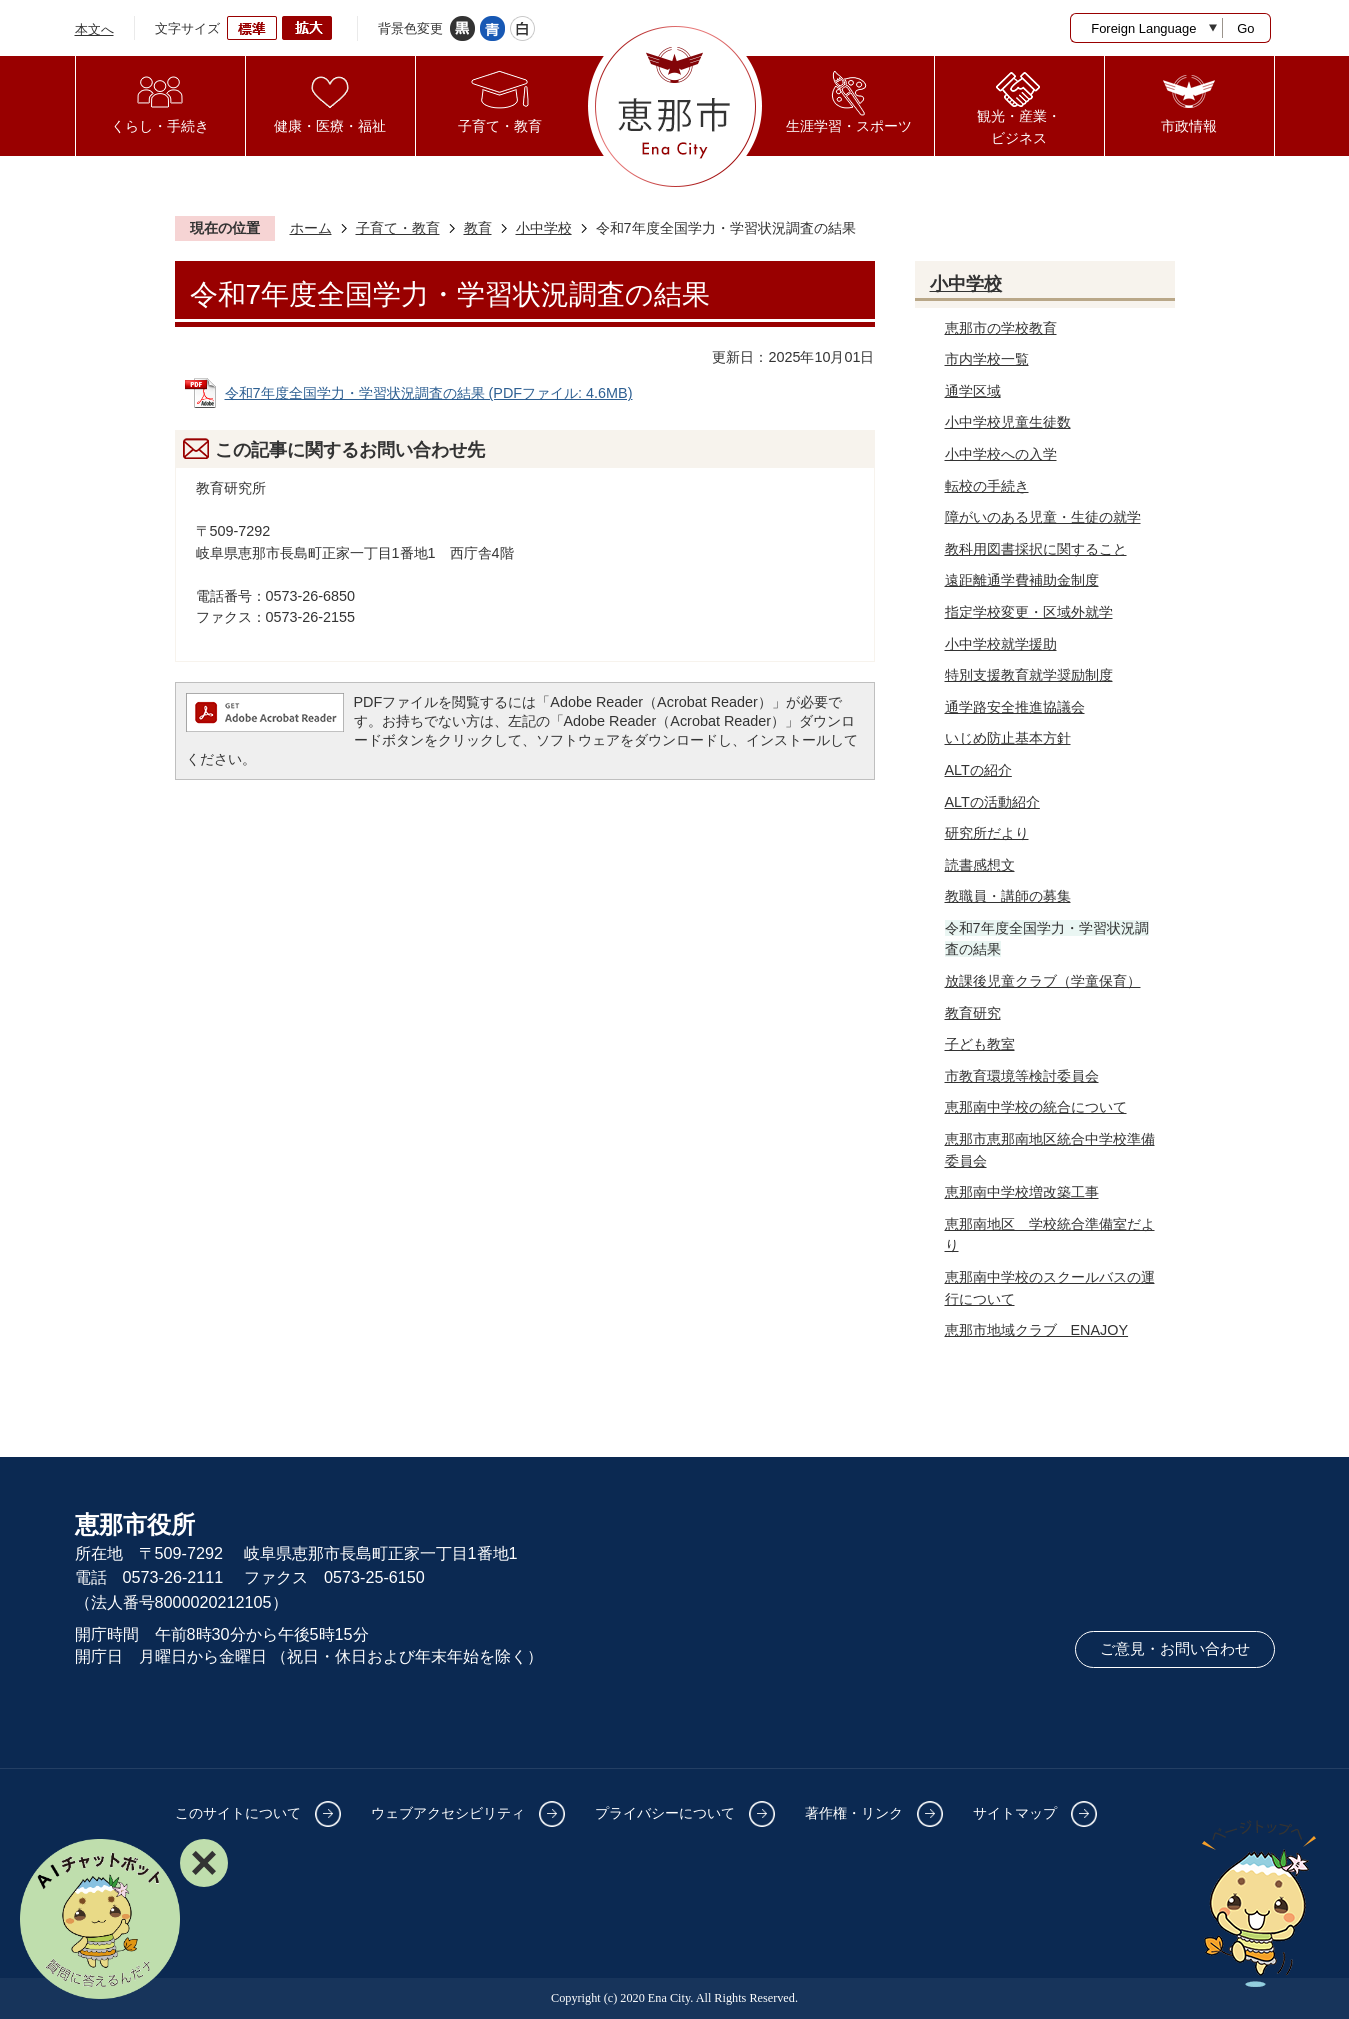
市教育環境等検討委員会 (1022, 1076)
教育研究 (973, 1013)
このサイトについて (238, 1813)
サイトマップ (1015, 1813)
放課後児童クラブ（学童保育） (1043, 981)
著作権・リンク (854, 1813)
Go (1245, 28)
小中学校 (544, 228)
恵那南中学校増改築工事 (1022, 1192)
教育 (478, 228)
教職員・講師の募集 (1008, 896)
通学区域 (973, 391)
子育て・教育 (398, 228)
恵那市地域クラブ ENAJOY (1037, 1330)
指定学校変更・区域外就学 (1029, 612)
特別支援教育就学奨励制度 (1029, 675)
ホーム (311, 228)
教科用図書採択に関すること (1036, 549)
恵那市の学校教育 (1001, 328)
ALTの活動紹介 (992, 802)
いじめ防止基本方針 (1008, 738)
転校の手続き (987, 486)
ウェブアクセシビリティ (448, 1813)
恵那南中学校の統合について (1036, 1107)
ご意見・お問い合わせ (1175, 1649)
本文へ (94, 29)
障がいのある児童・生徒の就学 (1043, 517)
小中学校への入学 (1001, 454)
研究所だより (987, 833)
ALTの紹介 (978, 770)
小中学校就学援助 (1001, 644)
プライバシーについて (665, 1813)
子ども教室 (980, 1044)
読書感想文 (980, 865)
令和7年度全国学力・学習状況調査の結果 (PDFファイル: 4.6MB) (429, 393)
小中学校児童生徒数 (1008, 422)
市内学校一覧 (987, 359)
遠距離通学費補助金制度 (1022, 580)
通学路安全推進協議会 (1015, 707)
